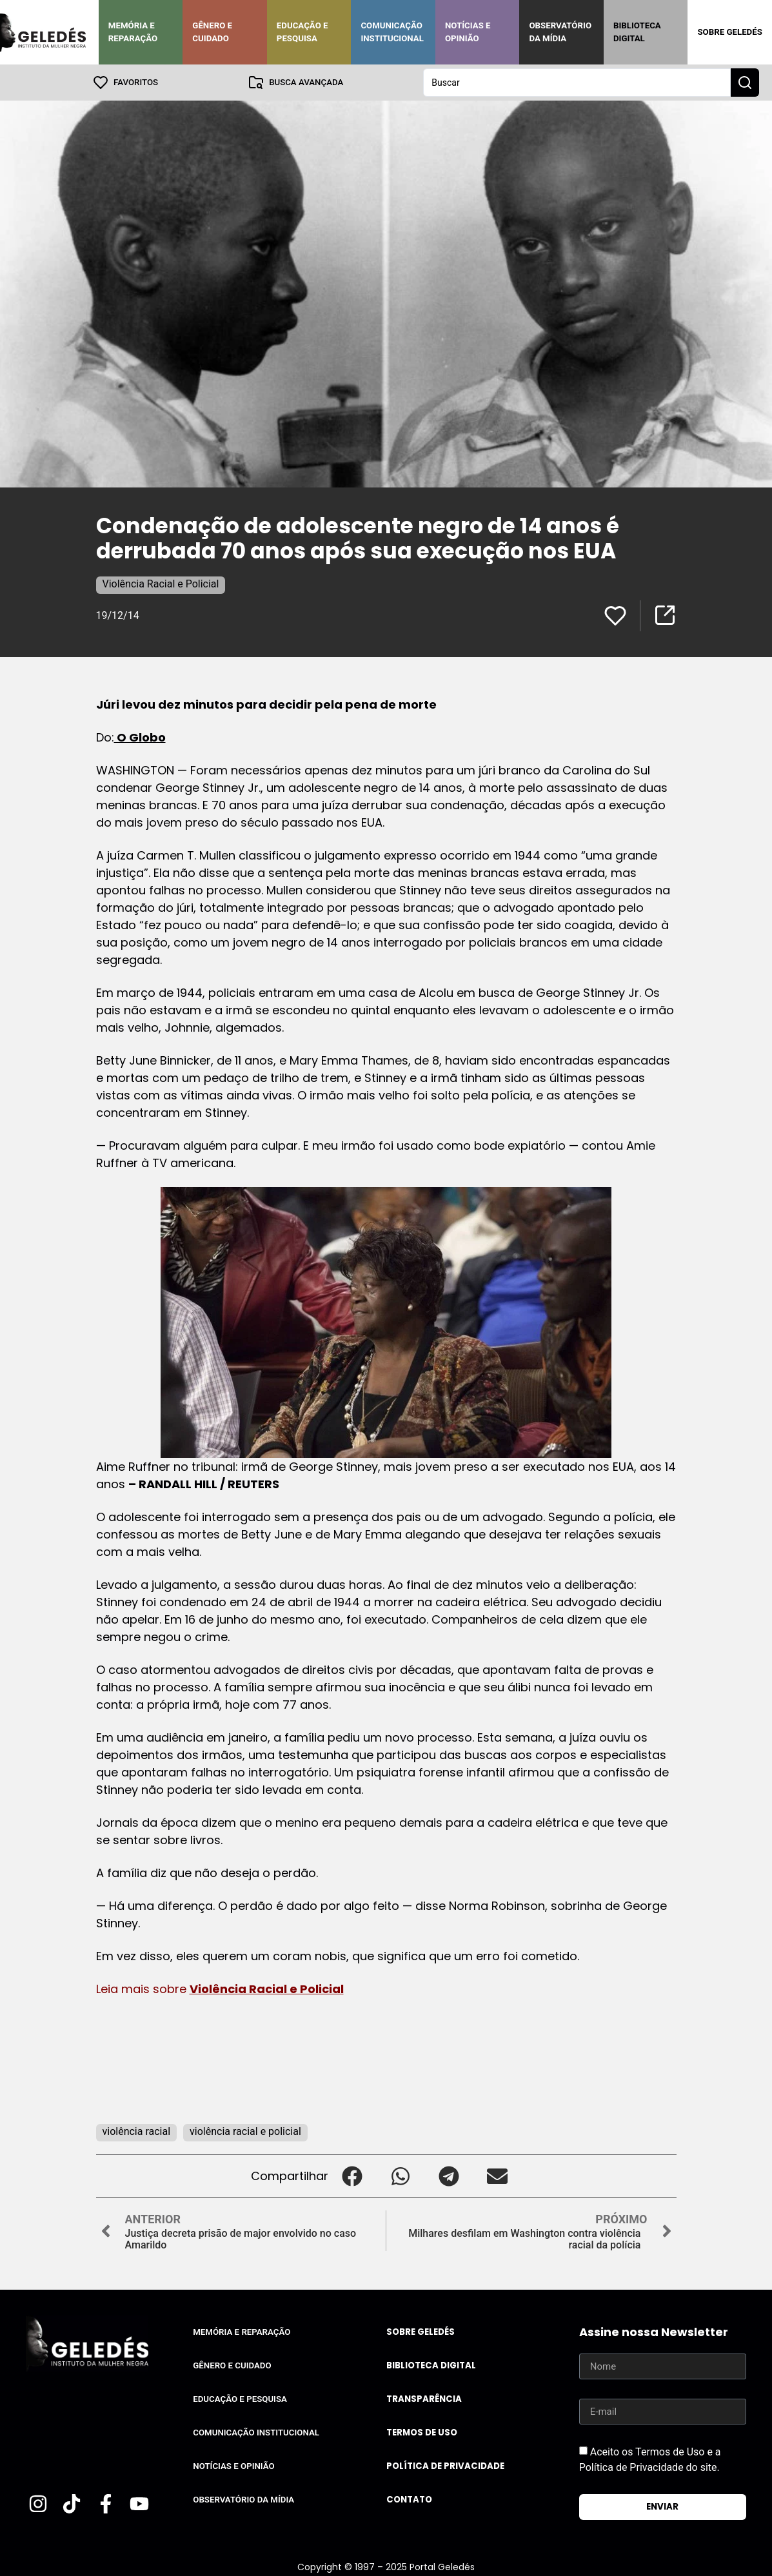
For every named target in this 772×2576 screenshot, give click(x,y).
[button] (352, 2175)
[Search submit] (745, 82)
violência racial (137, 2131)
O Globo (140, 737)
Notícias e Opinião (468, 32)
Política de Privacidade (445, 2466)
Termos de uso (421, 2432)
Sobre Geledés (729, 32)
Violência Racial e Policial (161, 584)
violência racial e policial (245, 2131)
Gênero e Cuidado (212, 32)
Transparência (424, 2399)
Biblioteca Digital (637, 32)
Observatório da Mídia (560, 32)
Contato (409, 2499)
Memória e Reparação (132, 32)
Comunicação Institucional (392, 32)
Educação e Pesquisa (302, 32)
